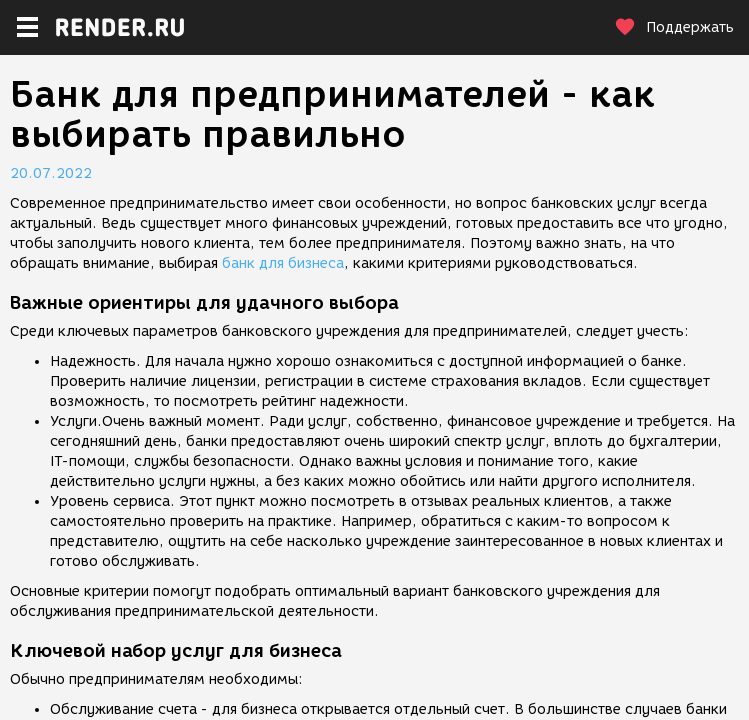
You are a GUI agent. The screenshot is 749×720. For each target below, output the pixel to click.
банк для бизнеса (283, 263)
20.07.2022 (51, 173)
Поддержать (674, 27)
